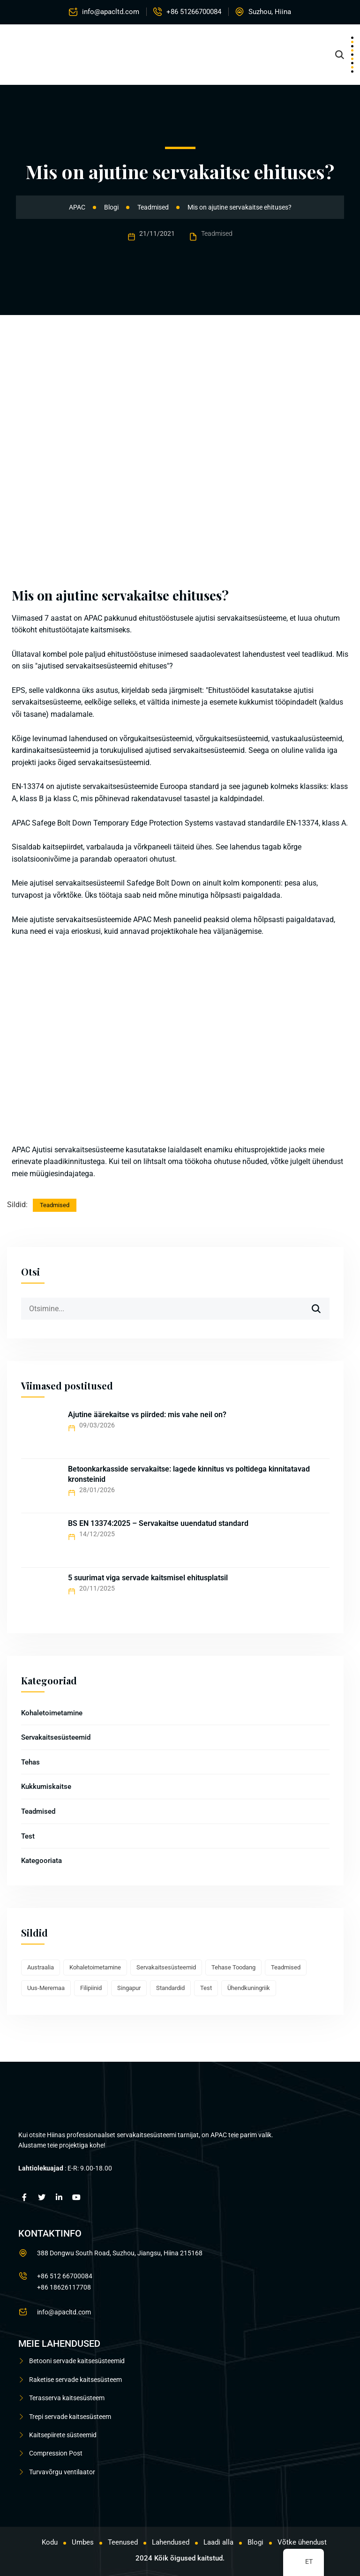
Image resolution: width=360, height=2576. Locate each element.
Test (28, 1836)
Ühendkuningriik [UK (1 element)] (248, 1987)
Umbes (83, 2542)
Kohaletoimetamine (51, 1713)
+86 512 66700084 (64, 2276)
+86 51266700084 (193, 12)
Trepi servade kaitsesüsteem (70, 2416)
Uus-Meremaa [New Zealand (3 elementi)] (46, 1987)
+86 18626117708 (64, 2287)
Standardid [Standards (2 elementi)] (170, 1987)
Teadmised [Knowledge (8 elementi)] (285, 1967)
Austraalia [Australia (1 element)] (40, 1967)
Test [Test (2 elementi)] (206, 1987)
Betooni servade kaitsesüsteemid (77, 2361)
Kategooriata (41, 1860)
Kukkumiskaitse (46, 1786)
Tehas (30, 1762)
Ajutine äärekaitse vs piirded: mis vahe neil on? (147, 1414)
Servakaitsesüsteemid (55, 1737)
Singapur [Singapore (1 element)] (129, 1987)
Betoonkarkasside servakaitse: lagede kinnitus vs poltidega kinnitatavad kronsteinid (189, 1474)
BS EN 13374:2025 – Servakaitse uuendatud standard (158, 1523)
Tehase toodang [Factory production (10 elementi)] (233, 1967)
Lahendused (170, 2542)
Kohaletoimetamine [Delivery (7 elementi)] (95, 1967)
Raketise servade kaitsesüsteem (75, 2379)
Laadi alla (218, 2542)
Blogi (255, 2542)
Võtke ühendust (302, 2542)
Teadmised (216, 233)
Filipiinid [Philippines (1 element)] (91, 1987)
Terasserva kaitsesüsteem (67, 2398)
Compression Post (55, 2453)
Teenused (123, 2542)
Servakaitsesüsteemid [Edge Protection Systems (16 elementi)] (166, 1967)
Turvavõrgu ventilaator (62, 2472)
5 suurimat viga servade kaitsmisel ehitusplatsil (148, 1577)
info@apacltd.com (110, 12)
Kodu (50, 2542)
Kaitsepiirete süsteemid (63, 2435)
